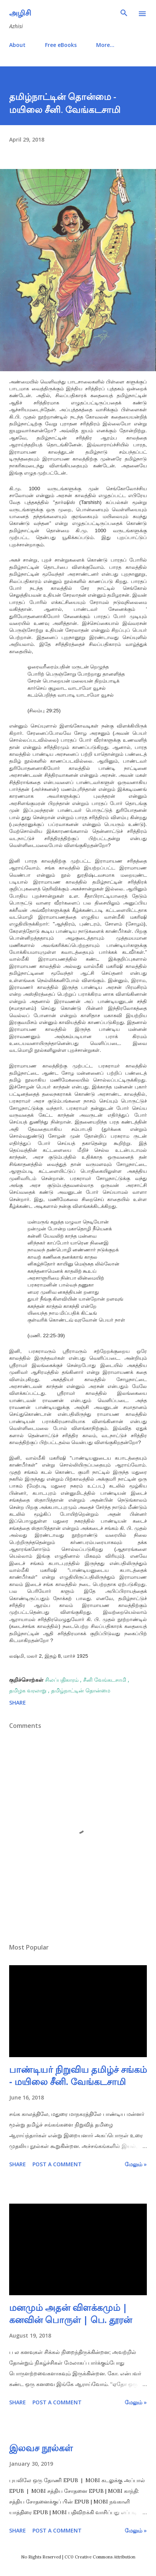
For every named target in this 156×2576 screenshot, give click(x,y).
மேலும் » (136, 2164)
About (17, 44)
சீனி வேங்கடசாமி (105, 1679)
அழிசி (20, 13)
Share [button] (17, 1702)
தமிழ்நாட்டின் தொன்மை (80, 1690)
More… (105, 44)
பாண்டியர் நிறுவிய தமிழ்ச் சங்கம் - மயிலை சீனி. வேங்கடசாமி (78, 2075)
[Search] (124, 13)
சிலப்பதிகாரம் (62, 1679)
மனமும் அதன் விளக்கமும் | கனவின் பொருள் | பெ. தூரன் (70, 2313)
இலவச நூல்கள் (41, 2447)
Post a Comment (57, 2164)
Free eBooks (61, 44)
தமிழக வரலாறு (28, 1690)
